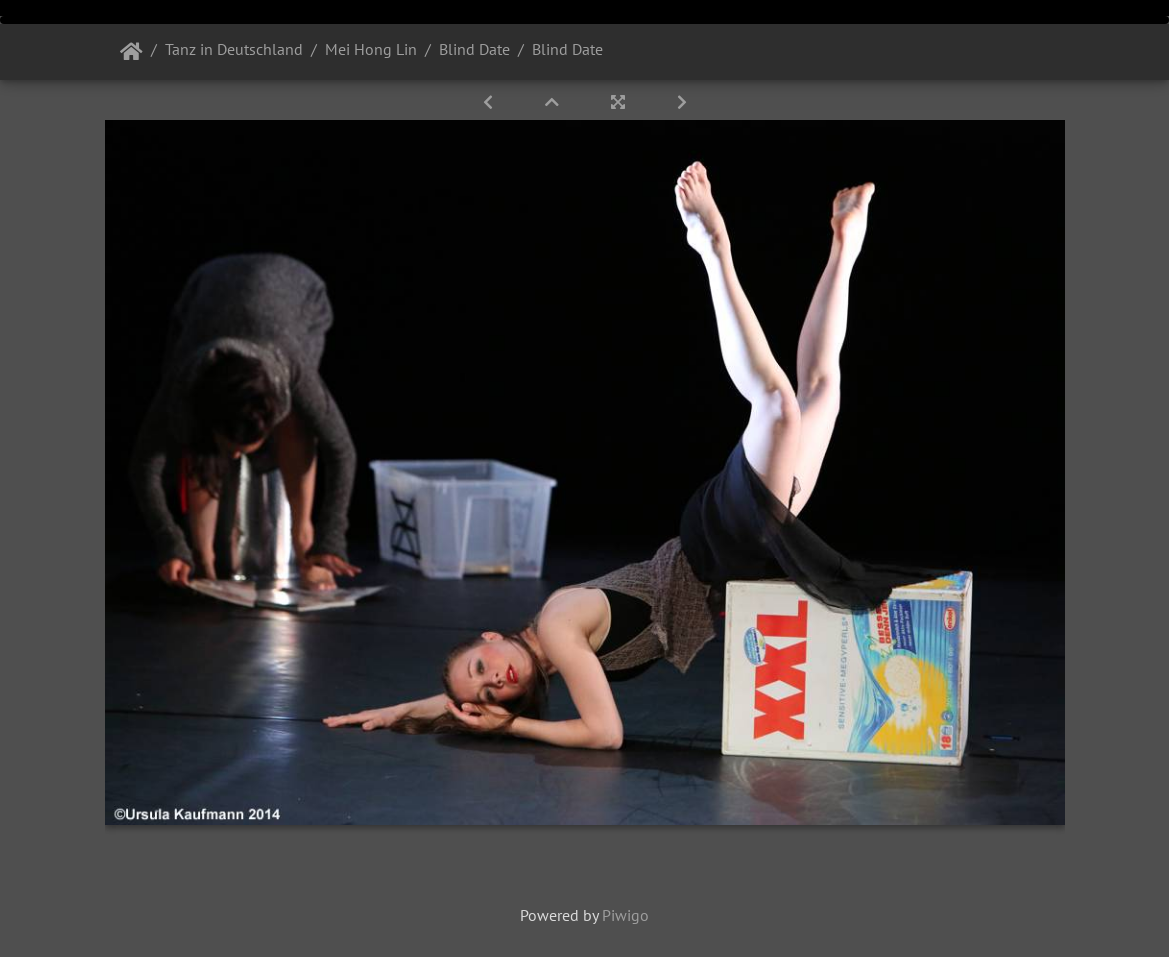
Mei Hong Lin (371, 49)
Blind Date (474, 49)
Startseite (131, 52)
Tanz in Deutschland (234, 49)
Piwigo (625, 915)
